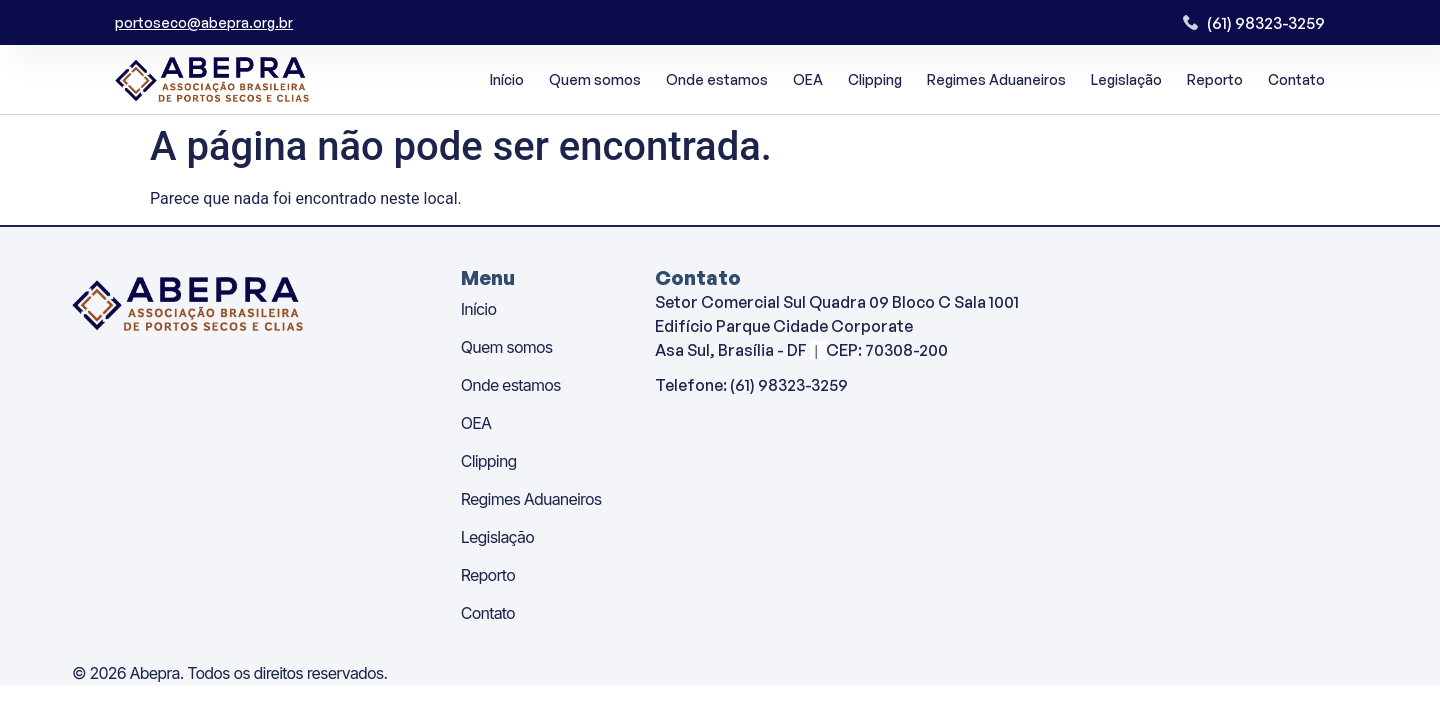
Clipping (875, 79)
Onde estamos (717, 79)
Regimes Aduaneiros (996, 79)
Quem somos (595, 79)
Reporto (1215, 79)
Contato (1296, 79)
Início (507, 79)
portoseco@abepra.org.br (204, 22)
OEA (808, 79)
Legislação (1126, 79)
